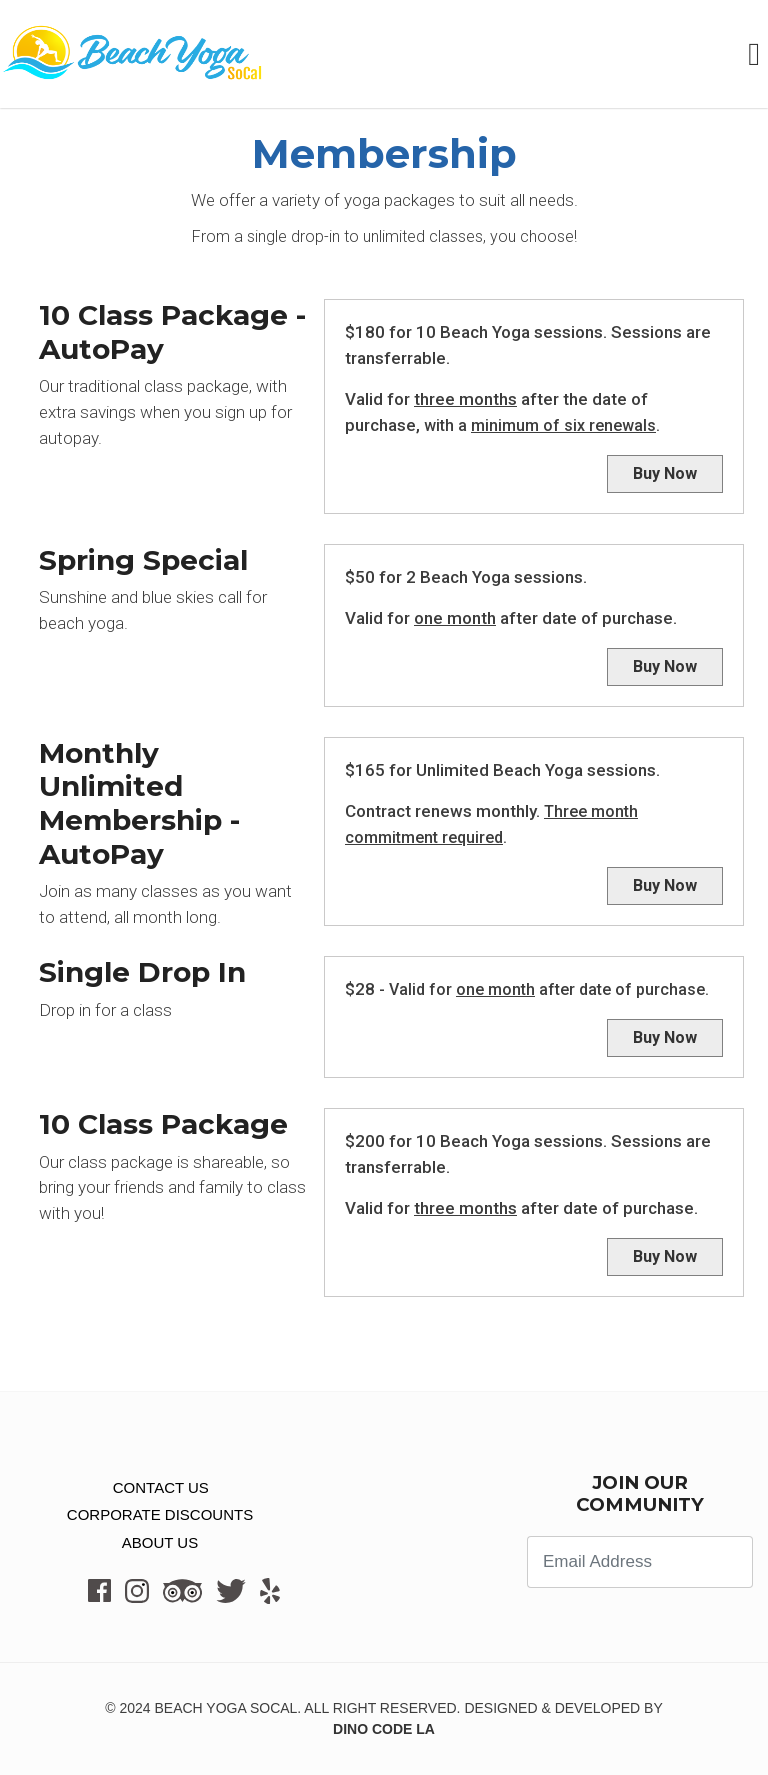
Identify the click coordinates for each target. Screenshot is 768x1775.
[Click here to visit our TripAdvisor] (182, 1590)
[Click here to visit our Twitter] (231, 1590)
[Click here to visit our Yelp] (270, 1591)
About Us (160, 1542)
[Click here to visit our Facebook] (99, 1590)
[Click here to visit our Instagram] (137, 1590)
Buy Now (665, 473)
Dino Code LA (384, 1729)
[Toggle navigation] (758, 54)
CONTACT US (152, 1487)
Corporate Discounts (160, 1514)
